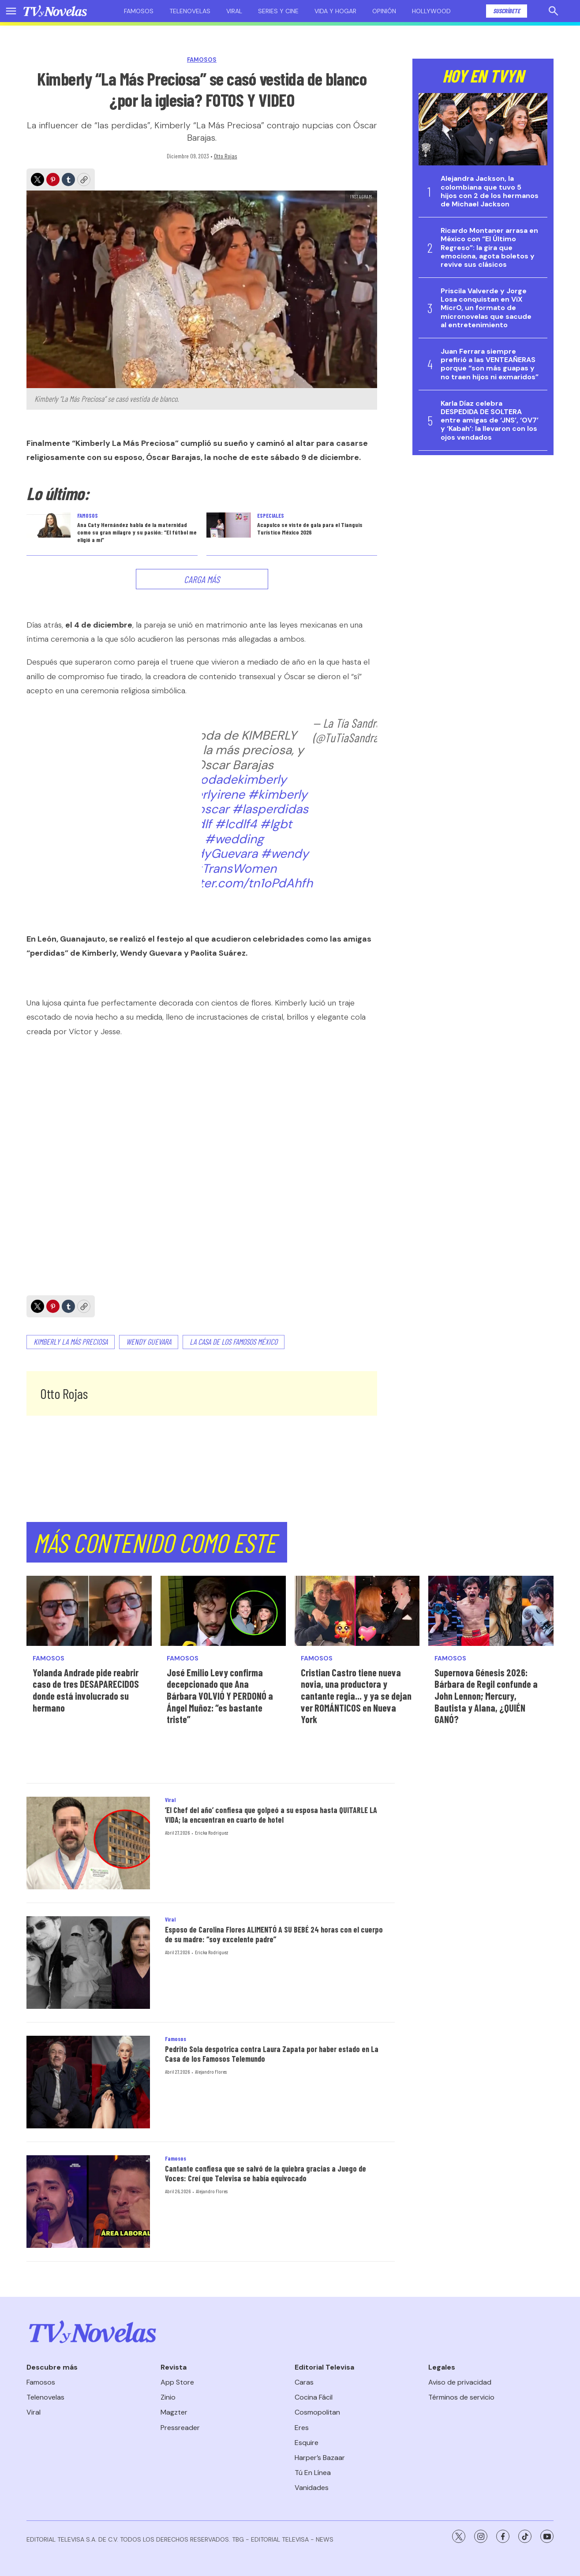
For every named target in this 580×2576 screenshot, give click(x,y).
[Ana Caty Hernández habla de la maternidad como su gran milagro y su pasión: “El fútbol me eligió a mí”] (48, 525)
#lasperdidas (270, 809)
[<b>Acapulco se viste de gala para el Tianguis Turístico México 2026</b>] (228, 525)
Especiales (270, 515)
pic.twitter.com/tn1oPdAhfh (234, 883)
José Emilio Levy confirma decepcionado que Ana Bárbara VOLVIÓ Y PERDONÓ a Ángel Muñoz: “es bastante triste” (220, 1696)
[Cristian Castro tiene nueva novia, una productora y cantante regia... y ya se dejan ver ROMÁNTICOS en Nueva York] (357, 1611)
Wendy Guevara (148, 1341)
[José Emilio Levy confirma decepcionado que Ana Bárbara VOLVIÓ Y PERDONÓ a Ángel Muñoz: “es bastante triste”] (223, 1611)
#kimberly (277, 794)
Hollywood (431, 11)
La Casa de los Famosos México (233, 1341)
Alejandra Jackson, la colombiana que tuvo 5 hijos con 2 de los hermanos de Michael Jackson (490, 191)
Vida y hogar (335, 11)
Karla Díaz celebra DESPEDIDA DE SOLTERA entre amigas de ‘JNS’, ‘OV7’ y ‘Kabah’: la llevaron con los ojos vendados (490, 420)
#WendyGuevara (209, 853)
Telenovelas (189, 11)
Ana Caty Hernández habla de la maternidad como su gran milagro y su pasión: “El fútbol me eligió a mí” (137, 532)
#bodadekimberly (234, 779)
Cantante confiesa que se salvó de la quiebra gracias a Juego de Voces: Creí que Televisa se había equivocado (265, 2173)
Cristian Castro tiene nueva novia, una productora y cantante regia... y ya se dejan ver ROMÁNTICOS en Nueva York (356, 1696)
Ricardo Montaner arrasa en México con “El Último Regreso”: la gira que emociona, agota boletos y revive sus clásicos (489, 247)
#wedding (234, 839)
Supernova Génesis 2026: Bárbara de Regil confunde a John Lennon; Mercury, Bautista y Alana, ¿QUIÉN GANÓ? (486, 1696)
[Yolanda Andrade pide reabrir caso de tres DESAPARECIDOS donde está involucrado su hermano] (89, 1611)
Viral (234, 11)
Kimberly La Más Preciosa (71, 1341)
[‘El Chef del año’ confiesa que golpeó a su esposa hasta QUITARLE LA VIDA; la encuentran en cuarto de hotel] (88, 1843)
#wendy (285, 853)
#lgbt (276, 824)
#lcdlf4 (236, 824)
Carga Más (202, 579)
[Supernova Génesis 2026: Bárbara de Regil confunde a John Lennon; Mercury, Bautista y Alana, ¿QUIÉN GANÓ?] (491, 1611)
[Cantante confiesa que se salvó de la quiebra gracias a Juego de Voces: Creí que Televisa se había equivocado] (88, 2201)
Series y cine (278, 11)
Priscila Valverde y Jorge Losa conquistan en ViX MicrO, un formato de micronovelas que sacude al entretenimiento (486, 308)
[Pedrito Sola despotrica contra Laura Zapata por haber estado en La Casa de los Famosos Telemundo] (88, 2082)
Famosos (138, 11)
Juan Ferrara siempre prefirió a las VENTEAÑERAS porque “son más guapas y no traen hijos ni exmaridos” (490, 364)
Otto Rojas (225, 156)
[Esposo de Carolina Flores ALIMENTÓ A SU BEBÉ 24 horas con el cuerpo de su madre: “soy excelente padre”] (88, 1962)
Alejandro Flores (211, 2071)
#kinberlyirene (203, 794)
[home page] (55, 11)
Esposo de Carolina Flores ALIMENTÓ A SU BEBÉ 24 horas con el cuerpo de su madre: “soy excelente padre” (274, 1934)
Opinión (384, 11)
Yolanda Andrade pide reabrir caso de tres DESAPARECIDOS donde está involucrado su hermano (86, 1690)
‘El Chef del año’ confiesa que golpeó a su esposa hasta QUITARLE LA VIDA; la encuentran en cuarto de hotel (271, 1815)
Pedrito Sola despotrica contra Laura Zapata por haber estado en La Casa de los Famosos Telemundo (271, 2054)
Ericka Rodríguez (211, 1832)
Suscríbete (506, 11)
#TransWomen (234, 868)
